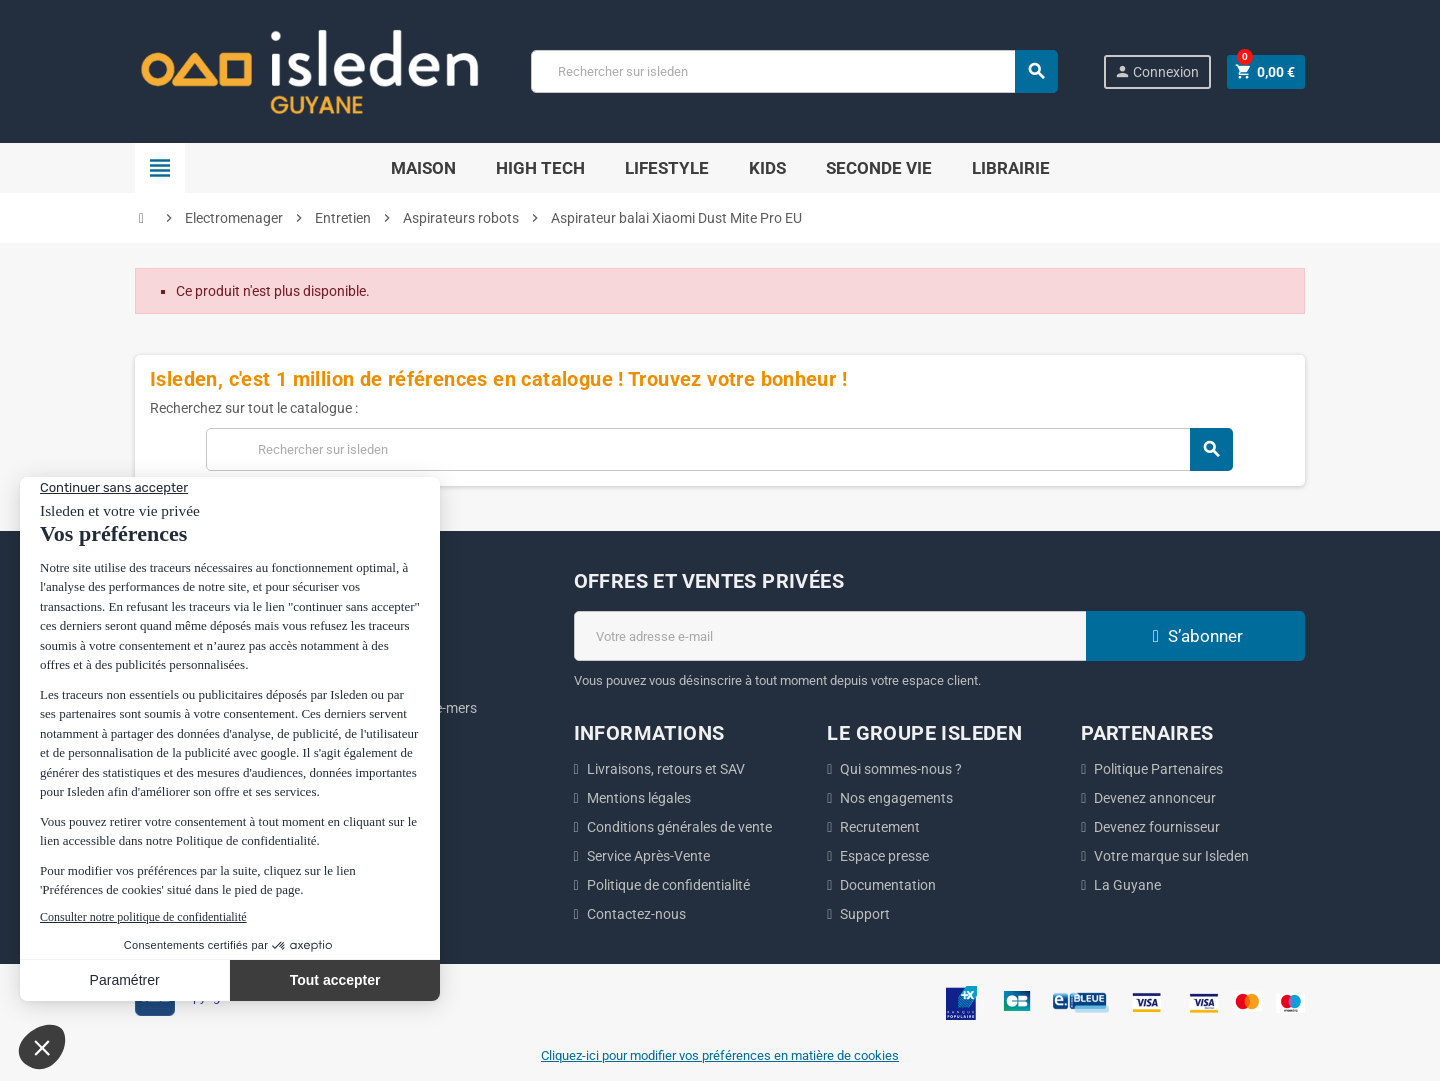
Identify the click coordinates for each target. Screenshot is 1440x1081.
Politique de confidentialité (668, 885)
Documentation (888, 885)
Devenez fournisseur (1157, 827)
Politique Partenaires (1158, 769)
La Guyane (1127, 885)
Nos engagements (896, 798)
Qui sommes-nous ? (901, 769)
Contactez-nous (636, 914)
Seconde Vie (879, 168)
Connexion (1156, 71)
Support (865, 914)
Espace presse (884, 856)
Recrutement (880, 827)
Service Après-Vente (648, 856)
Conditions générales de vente (679, 827)
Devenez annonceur (1155, 798)
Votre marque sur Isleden (1171, 856)
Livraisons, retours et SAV (666, 769)
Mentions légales (639, 798)
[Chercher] (794, 71)
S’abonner (1195, 636)
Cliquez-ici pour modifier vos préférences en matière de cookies (720, 1055)
